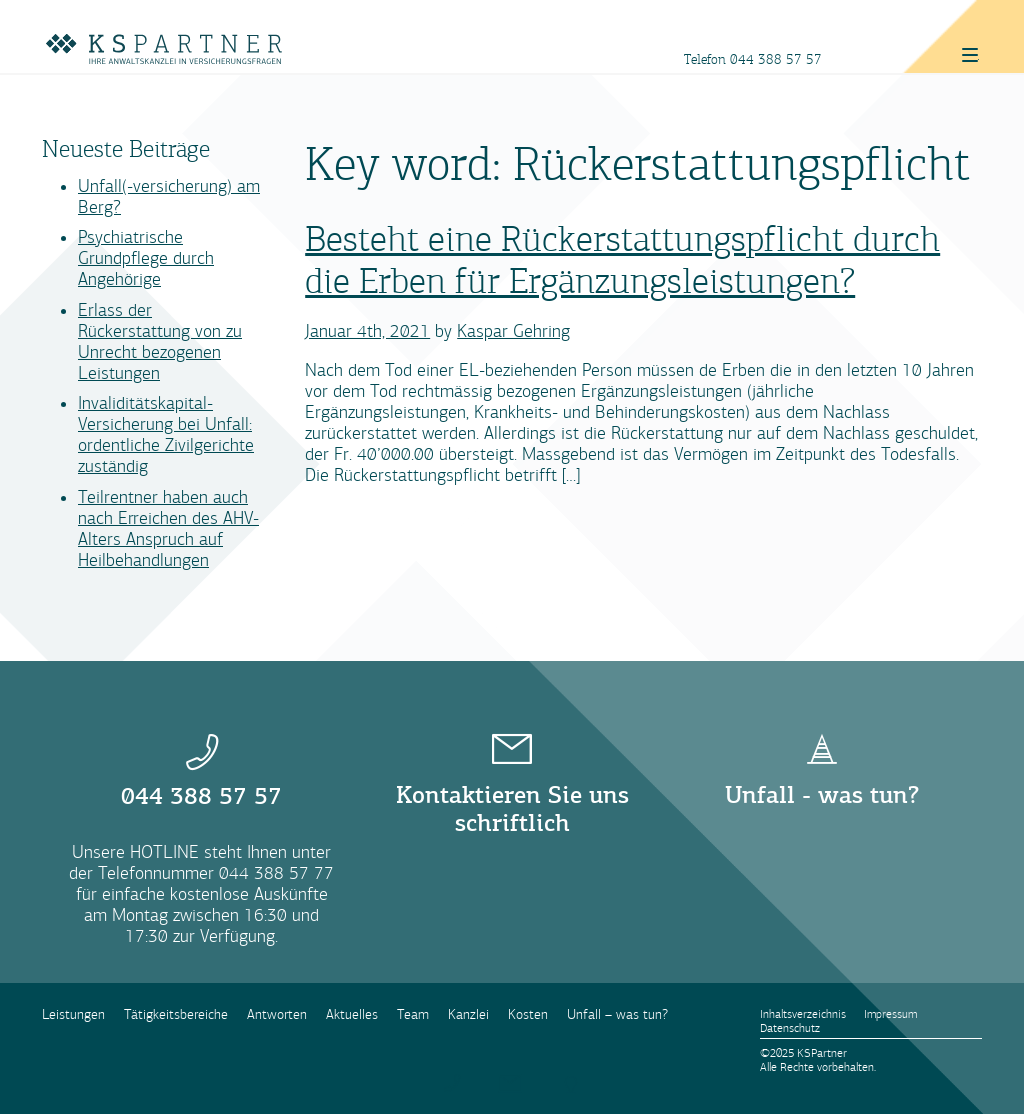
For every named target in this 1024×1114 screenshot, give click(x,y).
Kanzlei (468, 1014)
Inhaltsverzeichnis (803, 1014)
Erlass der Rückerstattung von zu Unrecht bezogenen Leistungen (160, 342)
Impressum (890, 1014)
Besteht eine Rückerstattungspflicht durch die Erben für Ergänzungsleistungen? (622, 260)
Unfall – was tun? (617, 1014)
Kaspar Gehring (513, 331)
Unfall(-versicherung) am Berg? (169, 197)
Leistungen (73, 1014)
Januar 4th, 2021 (367, 331)
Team (413, 1014)
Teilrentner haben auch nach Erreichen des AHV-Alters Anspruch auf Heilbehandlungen (168, 529)
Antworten (277, 1014)
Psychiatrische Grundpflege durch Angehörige (146, 258)
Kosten (528, 1014)
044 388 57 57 (776, 59)
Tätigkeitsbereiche (176, 1014)
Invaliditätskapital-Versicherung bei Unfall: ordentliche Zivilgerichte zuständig (166, 435)
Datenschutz (790, 1028)
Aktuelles (352, 1014)
